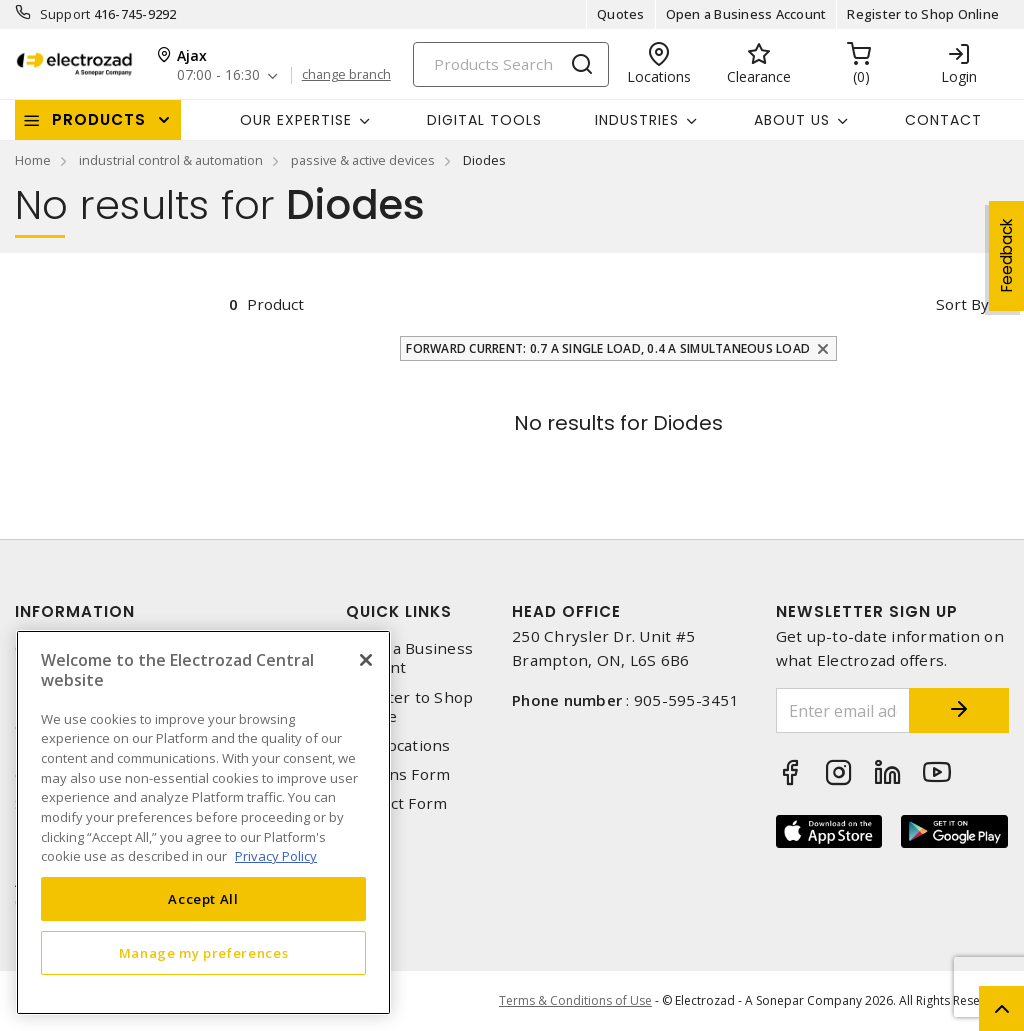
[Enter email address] (843, 710)
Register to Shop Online (923, 14)
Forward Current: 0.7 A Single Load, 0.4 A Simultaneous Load (608, 348)
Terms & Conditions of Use (575, 1000)
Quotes (621, 14)
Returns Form (398, 774)
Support (65, 14)
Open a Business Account (746, 14)
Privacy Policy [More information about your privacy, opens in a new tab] (276, 856)
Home (33, 160)
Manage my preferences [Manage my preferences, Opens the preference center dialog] (204, 953)
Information (75, 611)
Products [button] (99, 119)
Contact (943, 120)
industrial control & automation (171, 160)
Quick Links (399, 611)
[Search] (511, 64)
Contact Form (396, 803)
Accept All (203, 899)
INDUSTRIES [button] (637, 120)
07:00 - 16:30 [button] (218, 75)
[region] (203, 822)
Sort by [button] (962, 304)
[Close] (366, 660)
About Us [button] (792, 120)
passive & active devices (363, 160)
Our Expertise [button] (296, 120)
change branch (346, 75)
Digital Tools (484, 120)
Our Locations (398, 745)
